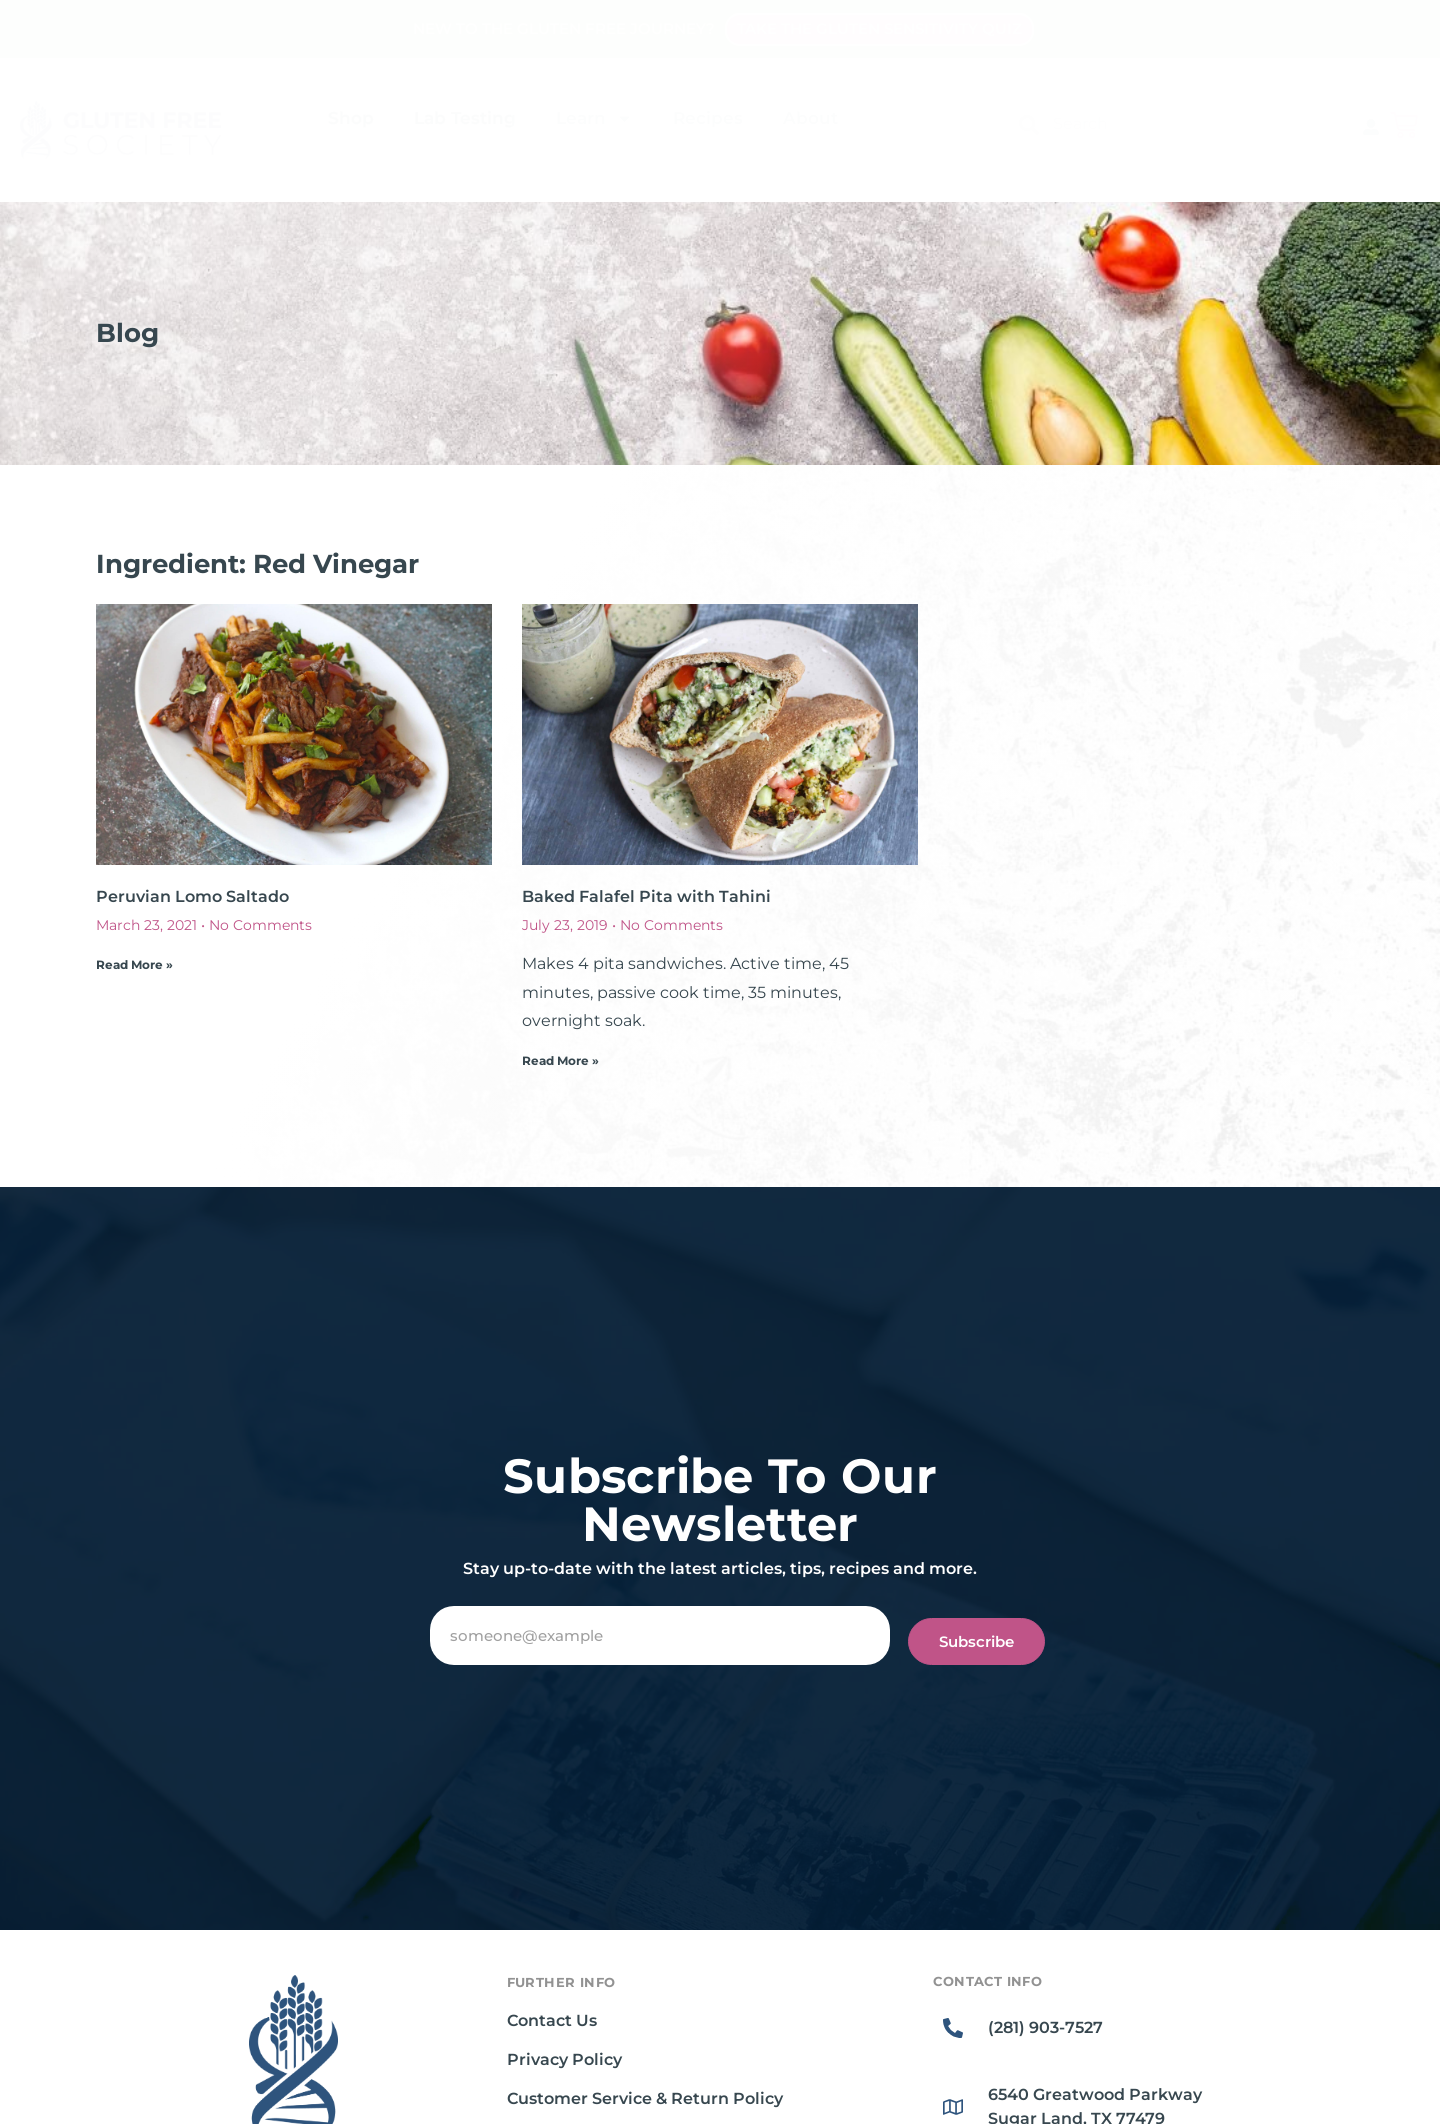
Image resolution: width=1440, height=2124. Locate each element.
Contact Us (552, 2020)
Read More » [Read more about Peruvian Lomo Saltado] (134, 964)
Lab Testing (465, 118)
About (810, 118)
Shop (351, 118)
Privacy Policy (564, 2059)
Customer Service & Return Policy (645, 2098)
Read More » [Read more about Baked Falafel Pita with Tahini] (560, 1060)
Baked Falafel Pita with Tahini (646, 896)
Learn (594, 118)
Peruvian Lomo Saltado (192, 896)
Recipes (708, 118)
